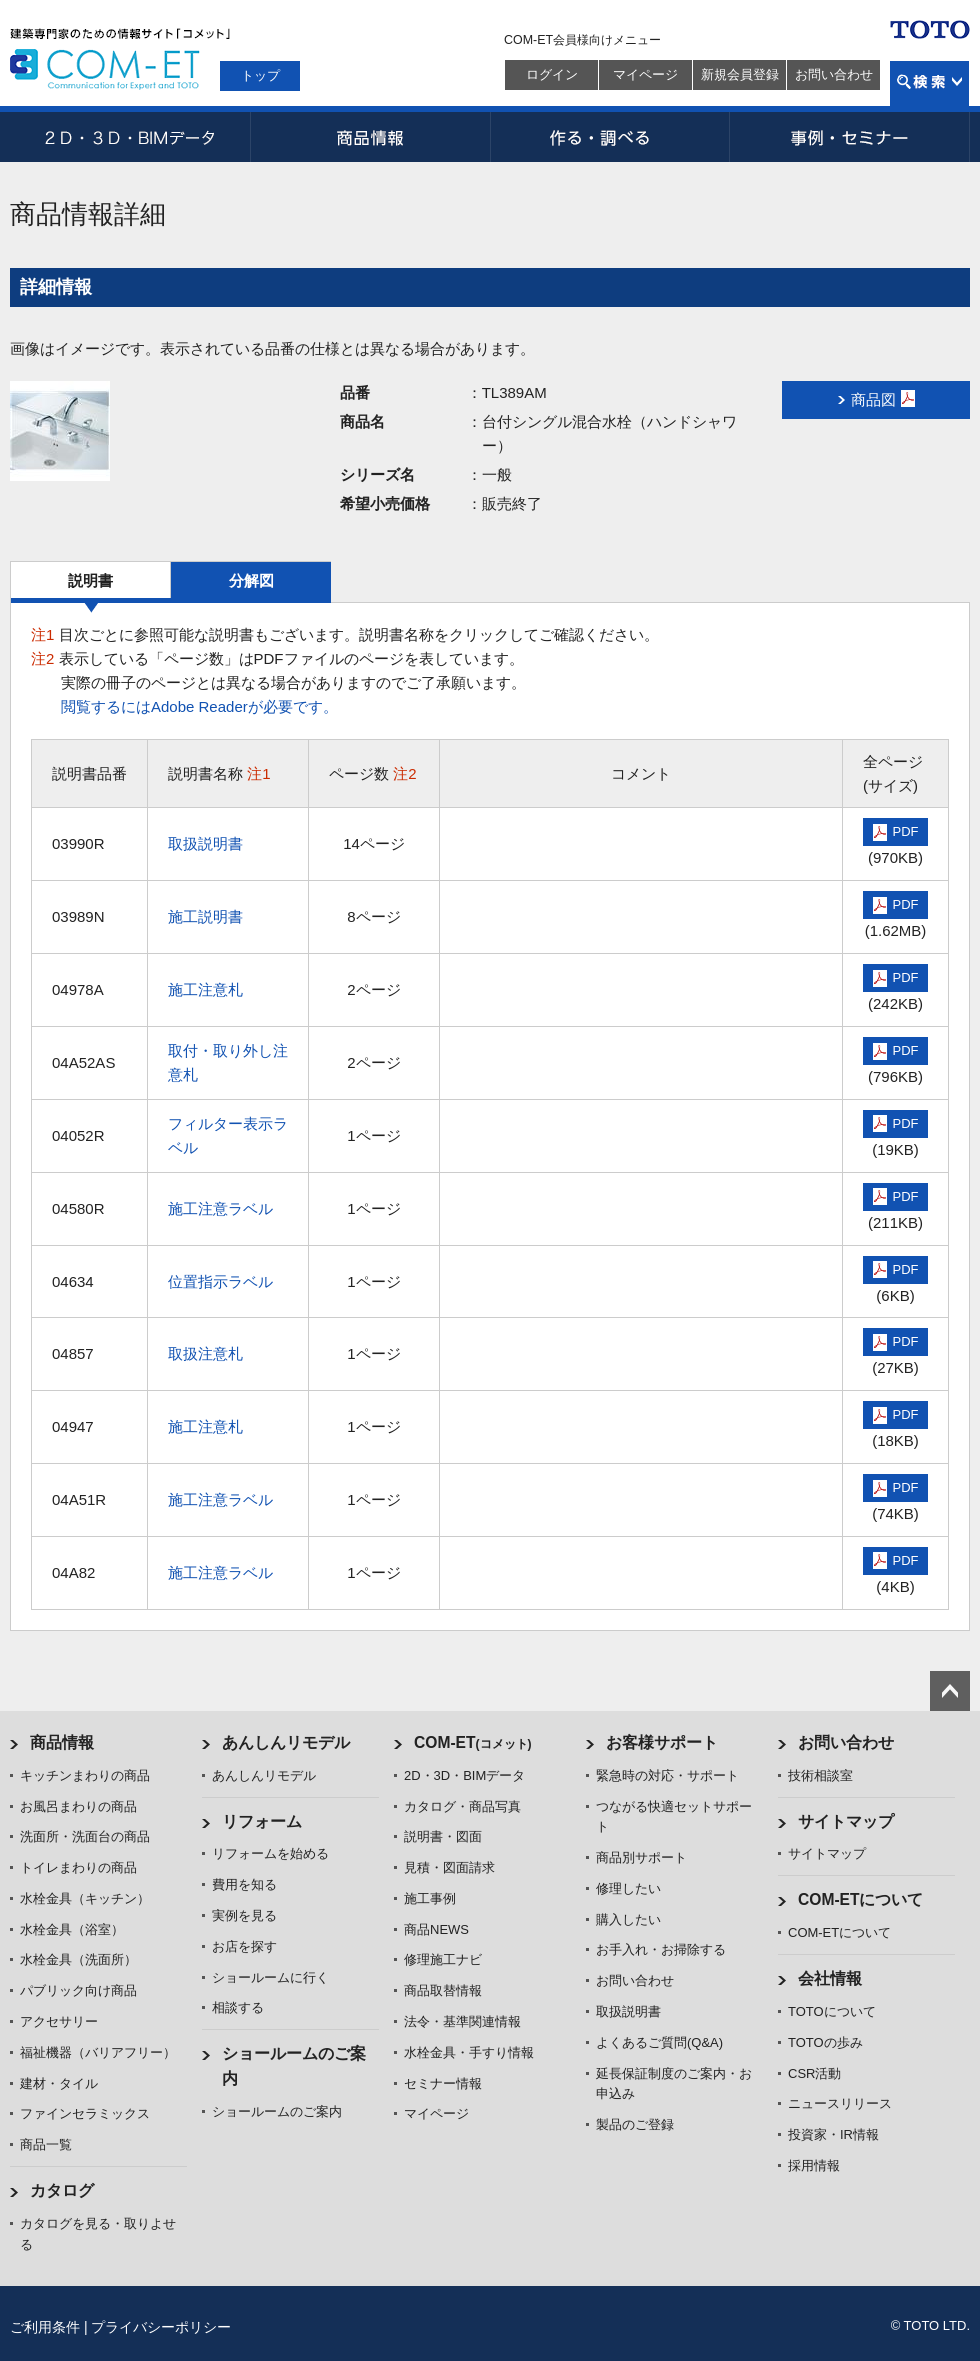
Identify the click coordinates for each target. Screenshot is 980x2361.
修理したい (628, 1888)
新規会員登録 (740, 74)
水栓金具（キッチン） (85, 1898)
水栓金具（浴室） (72, 1929)
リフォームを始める (270, 1853)
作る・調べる (610, 137)
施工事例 (430, 1898)
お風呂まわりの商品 (78, 1806)
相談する (238, 2007)
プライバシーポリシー (161, 2327)
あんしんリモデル (286, 1742)
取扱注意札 (205, 1353)
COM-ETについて (861, 1899)
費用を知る (244, 1884)
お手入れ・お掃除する (661, 1949)
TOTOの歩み (825, 2042)
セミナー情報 (443, 2083)
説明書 (90, 580)
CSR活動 (814, 2073)
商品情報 (370, 137)
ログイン (552, 74)
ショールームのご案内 (277, 2111)
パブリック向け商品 (78, 1990)
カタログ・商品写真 (462, 1806)
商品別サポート (641, 1857)
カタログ (62, 2190)
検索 (929, 83)
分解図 (251, 580)
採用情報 (814, 2165)
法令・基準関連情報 (462, 2021)
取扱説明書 (205, 843)
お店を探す (244, 1946)
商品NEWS (436, 1929)
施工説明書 (205, 916)
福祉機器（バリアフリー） (98, 2052)
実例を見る (244, 1915)
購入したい (628, 1919)
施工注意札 (205, 989)
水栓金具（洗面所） (78, 1959)
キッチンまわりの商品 (85, 1775)
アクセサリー (59, 2021)
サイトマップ (846, 1821)
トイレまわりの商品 (78, 1867)
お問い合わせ (834, 74)
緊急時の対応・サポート (667, 1775)
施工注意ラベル (220, 1208)
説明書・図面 (443, 1836)
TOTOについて (832, 2011)
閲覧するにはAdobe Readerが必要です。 (199, 706)
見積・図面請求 (449, 1867)
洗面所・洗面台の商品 (85, 1836)
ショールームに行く (270, 1977)
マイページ (645, 74)
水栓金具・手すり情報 (469, 2052)
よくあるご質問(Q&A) (659, 2042)
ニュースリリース (840, 2103)
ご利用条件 (45, 2327)
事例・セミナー (850, 137)
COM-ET (473, 1742)
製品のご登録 (635, 2124)
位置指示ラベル (220, 1281)
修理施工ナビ (443, 1959)
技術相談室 (820, 1775)
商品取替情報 (443, 1990)
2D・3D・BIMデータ (130, 137)
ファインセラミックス (85, 2113)
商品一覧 (46, 2144)
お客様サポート (662, 1742)
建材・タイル (59, 2083)
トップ (260, 75)
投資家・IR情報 (833, 2134)
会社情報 (830, 1978)
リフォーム (262, 1821)
